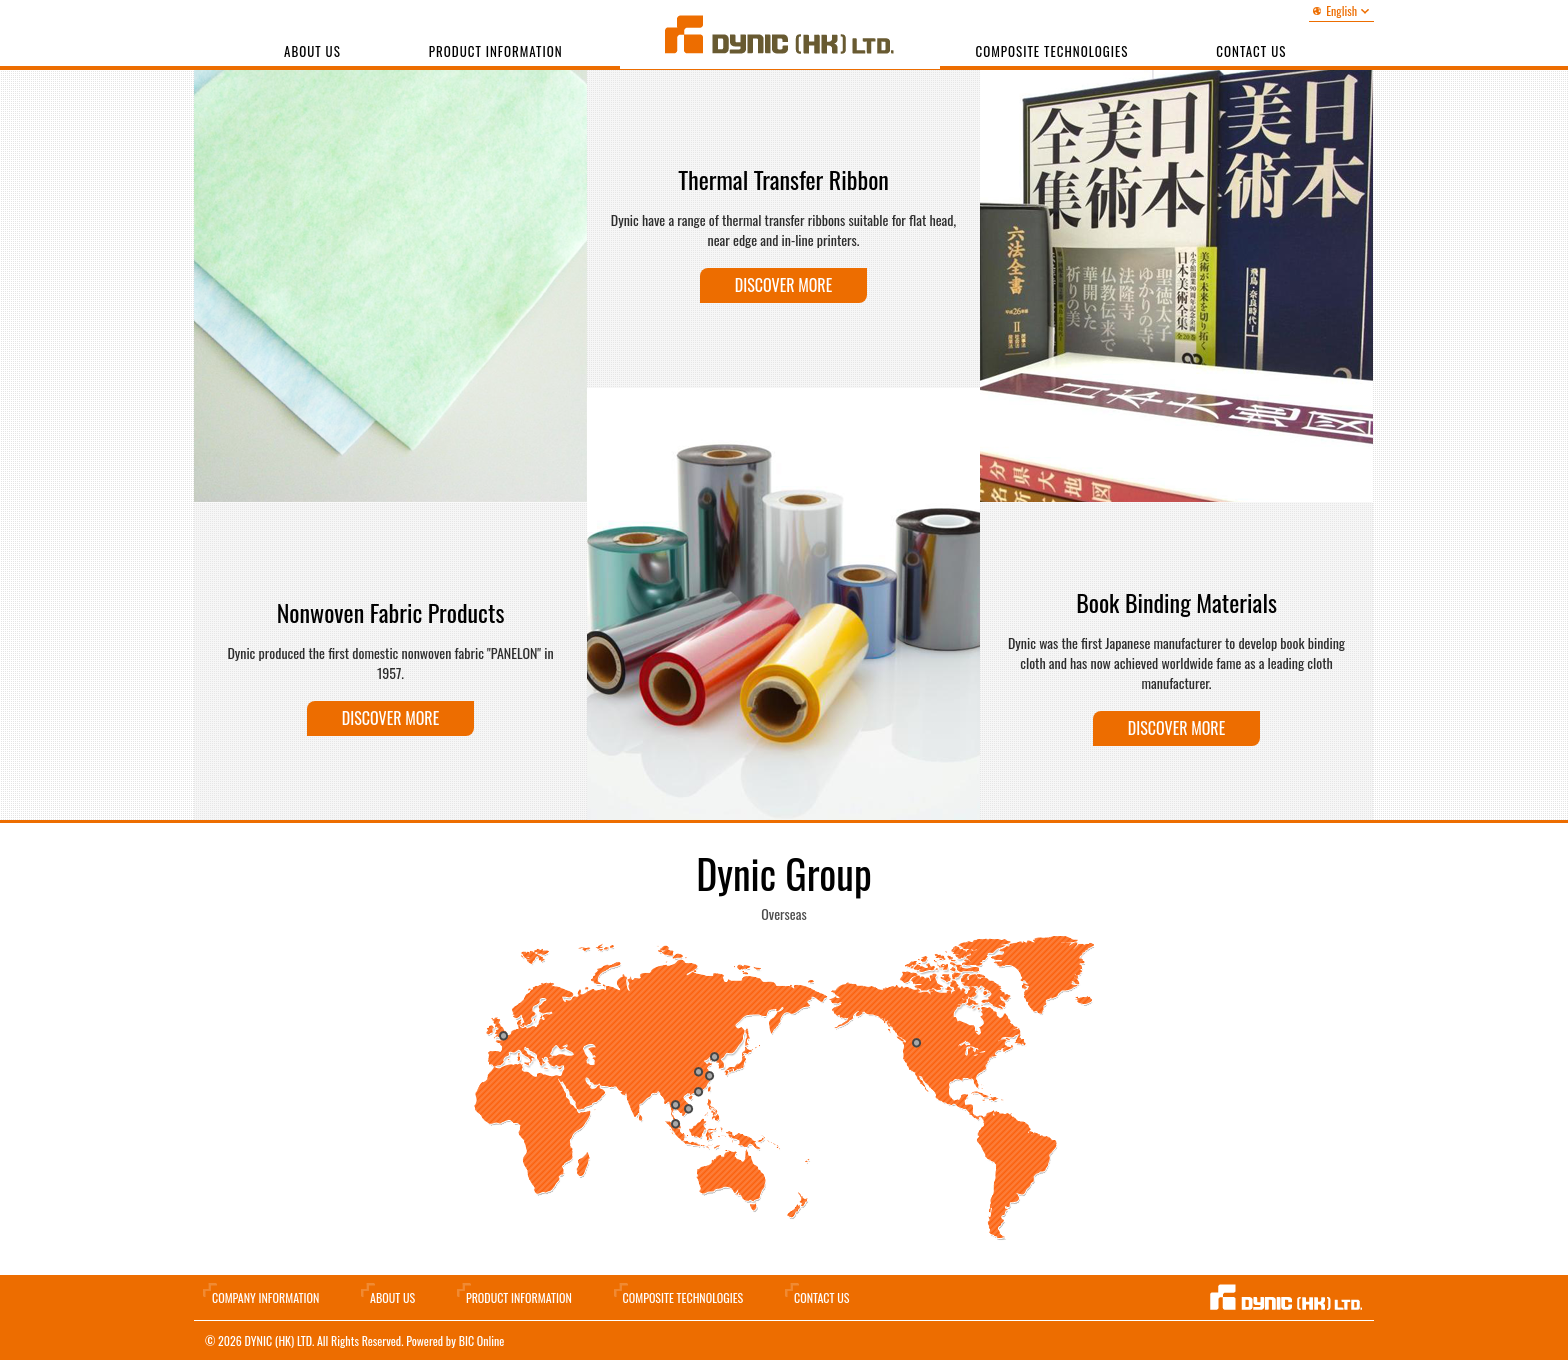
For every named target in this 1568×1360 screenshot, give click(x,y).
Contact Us (821, 1297)
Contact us (1251, 51)
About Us (312, 51)
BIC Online (482, 1340)
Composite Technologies (1052, 51)
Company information (265, 1297)
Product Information (496, 51)
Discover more (390, 718)
